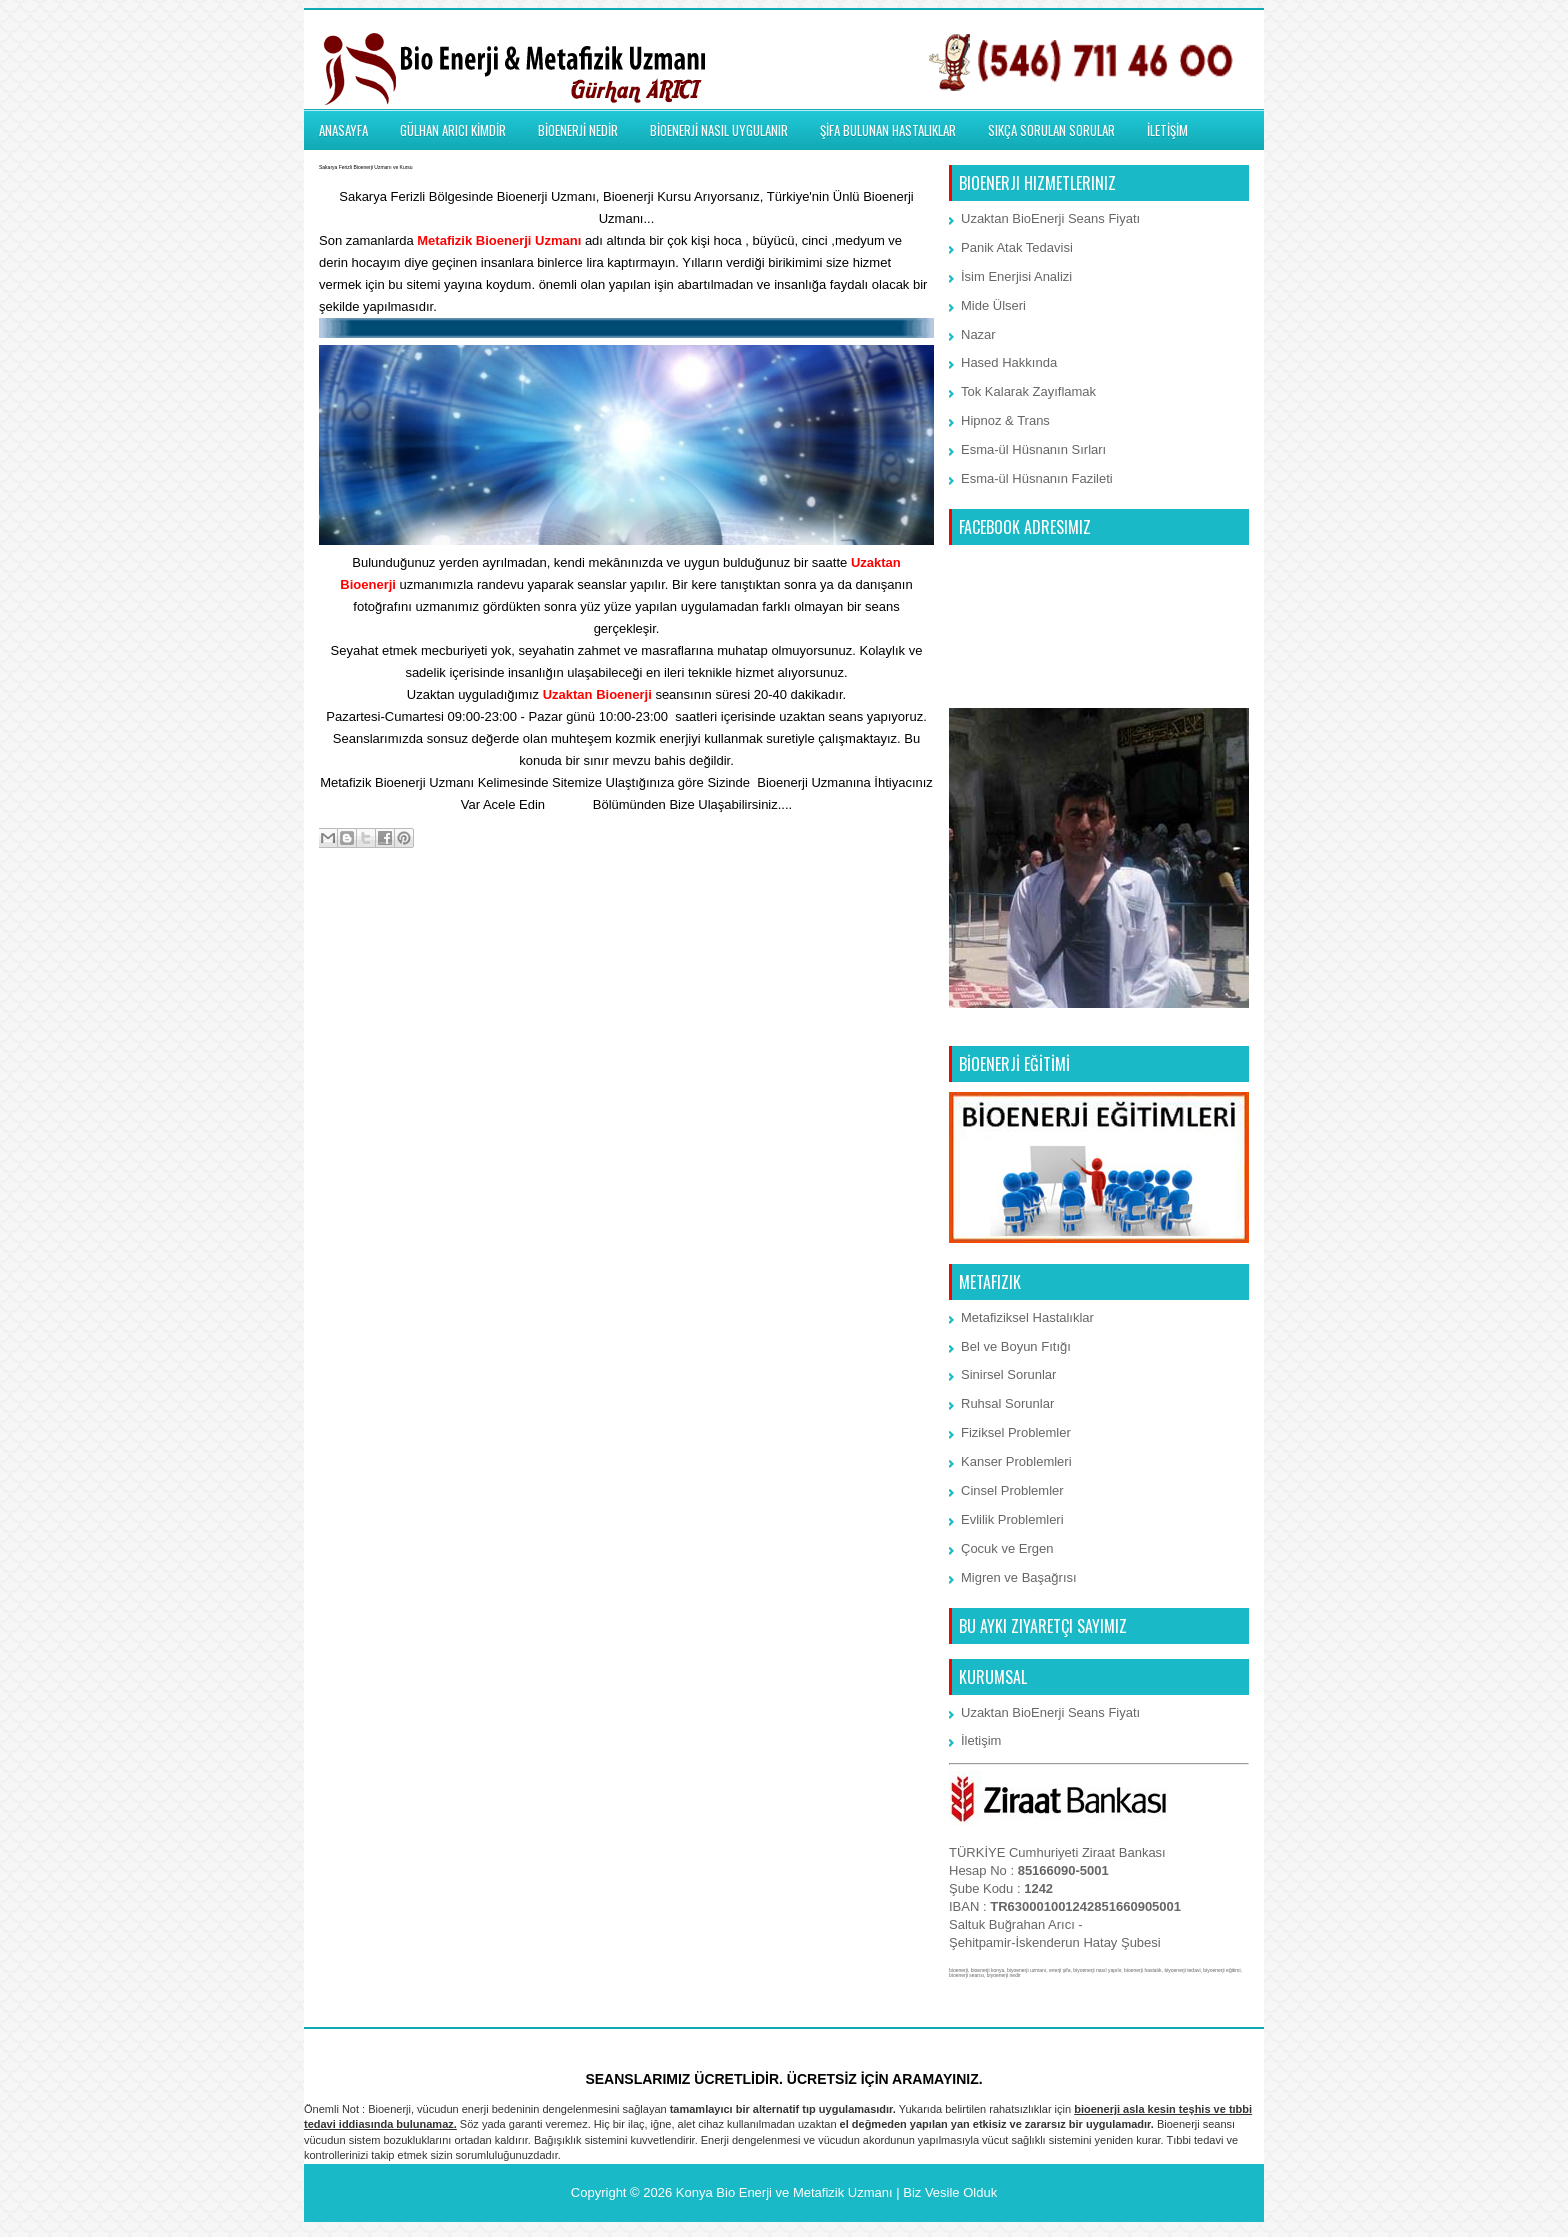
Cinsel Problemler (1012, 1490)
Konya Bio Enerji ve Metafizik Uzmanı (784, 2192)
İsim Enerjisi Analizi (1016, 276)
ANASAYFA (343, 130)
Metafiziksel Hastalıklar (1027, 1317)
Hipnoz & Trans (1005, 420)
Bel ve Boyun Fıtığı (1016, 1346)
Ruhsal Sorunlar (1007, 1403)
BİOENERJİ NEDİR (578, 130)
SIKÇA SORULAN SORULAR (1051, 130)
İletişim (569, 804)
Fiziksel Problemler (1016, 1432)
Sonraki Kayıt (363, 918)
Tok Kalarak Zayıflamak (1028, 391)
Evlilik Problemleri (1012, 1519)
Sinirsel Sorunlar (1008, 1374)
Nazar (978, 334)
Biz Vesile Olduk (950, 2192)
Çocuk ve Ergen (1007, 1548)
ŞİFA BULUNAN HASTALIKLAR (888, 130)
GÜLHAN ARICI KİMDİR (453, 130)
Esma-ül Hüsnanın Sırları (1033, 449)
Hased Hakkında (1009, 362)
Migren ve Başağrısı (1019, 1577)
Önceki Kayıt (891, 918)
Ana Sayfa (628, 918)
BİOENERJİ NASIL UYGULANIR (719, 130)
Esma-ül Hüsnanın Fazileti (1037, 478)
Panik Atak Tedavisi (1017, 247)
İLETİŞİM (1167, 130)
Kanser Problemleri (1016, 1461)
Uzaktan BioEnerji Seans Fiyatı (1050, 218)
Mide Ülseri (993, 305)
